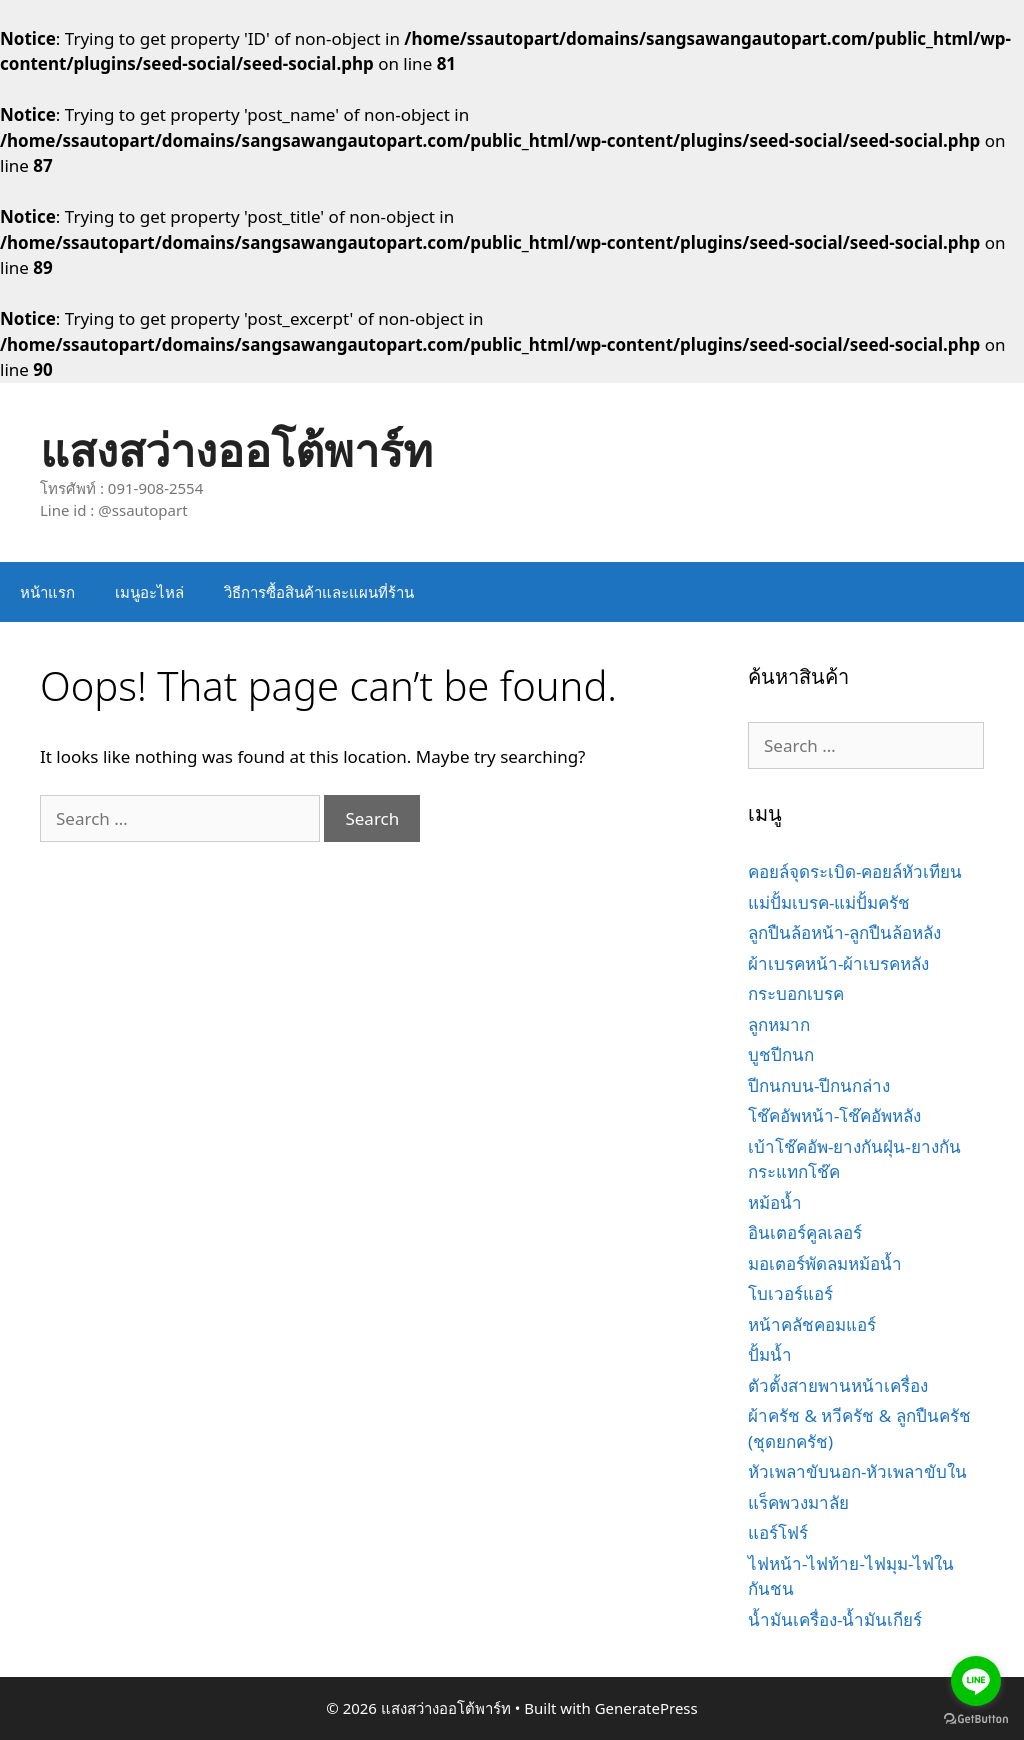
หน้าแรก (47, 592)
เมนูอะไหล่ (149, 592)
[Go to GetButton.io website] (976, 1719)
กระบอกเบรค (796, 993)
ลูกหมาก (779, 1024)
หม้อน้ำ (775, 1202)
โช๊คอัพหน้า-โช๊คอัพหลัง (834, 1115)
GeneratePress (646, 1708)
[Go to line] (976, 1681)
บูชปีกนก (781, 1054)
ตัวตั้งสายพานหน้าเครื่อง (838, 1385)
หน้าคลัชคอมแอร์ (812, 1324)
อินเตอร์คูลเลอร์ (805, 1232)
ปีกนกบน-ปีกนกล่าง (819, 1085)
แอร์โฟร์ (778, 1532)
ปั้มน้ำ (770, 1354)
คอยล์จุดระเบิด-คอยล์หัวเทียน (855, 871)
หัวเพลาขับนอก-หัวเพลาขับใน (857, 1471)
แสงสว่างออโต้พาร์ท (236, 449)
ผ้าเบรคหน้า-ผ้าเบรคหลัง (838, 963)
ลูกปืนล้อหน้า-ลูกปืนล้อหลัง (844, 932)
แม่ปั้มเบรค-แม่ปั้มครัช (829, 902)
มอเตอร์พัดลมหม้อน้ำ (825, 1263)
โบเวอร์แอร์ (790, 1293)
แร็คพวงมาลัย (798, 1502)
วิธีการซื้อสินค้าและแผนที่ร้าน (319, 592)
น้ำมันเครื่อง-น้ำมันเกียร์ (835, 1619)
